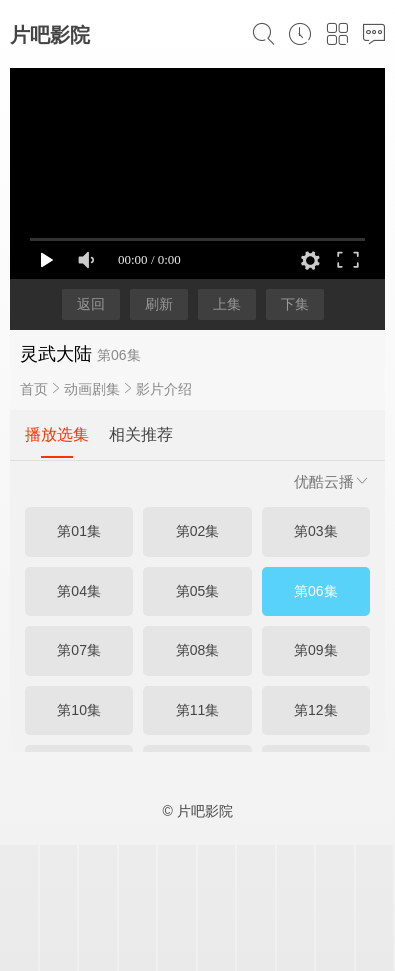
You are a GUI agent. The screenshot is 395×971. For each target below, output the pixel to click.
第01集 (79, 531)
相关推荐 (141, 434)
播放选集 (57, 434)
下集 (295, 304)
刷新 (159, 304)
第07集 (79, 650)
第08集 (198, 650)
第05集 (198, 591)
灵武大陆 (56, 354)
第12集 (316, 710)
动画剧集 (92, 389)
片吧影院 (50, 35)
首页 (34, 389)
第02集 (198, 531)
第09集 (316, 650)
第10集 (79, 710)
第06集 (316, 591)
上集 (227, 304)
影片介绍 (164, 389)
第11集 (198, 710)
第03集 (316, 531)
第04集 (79, 591)
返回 (91, 304)
